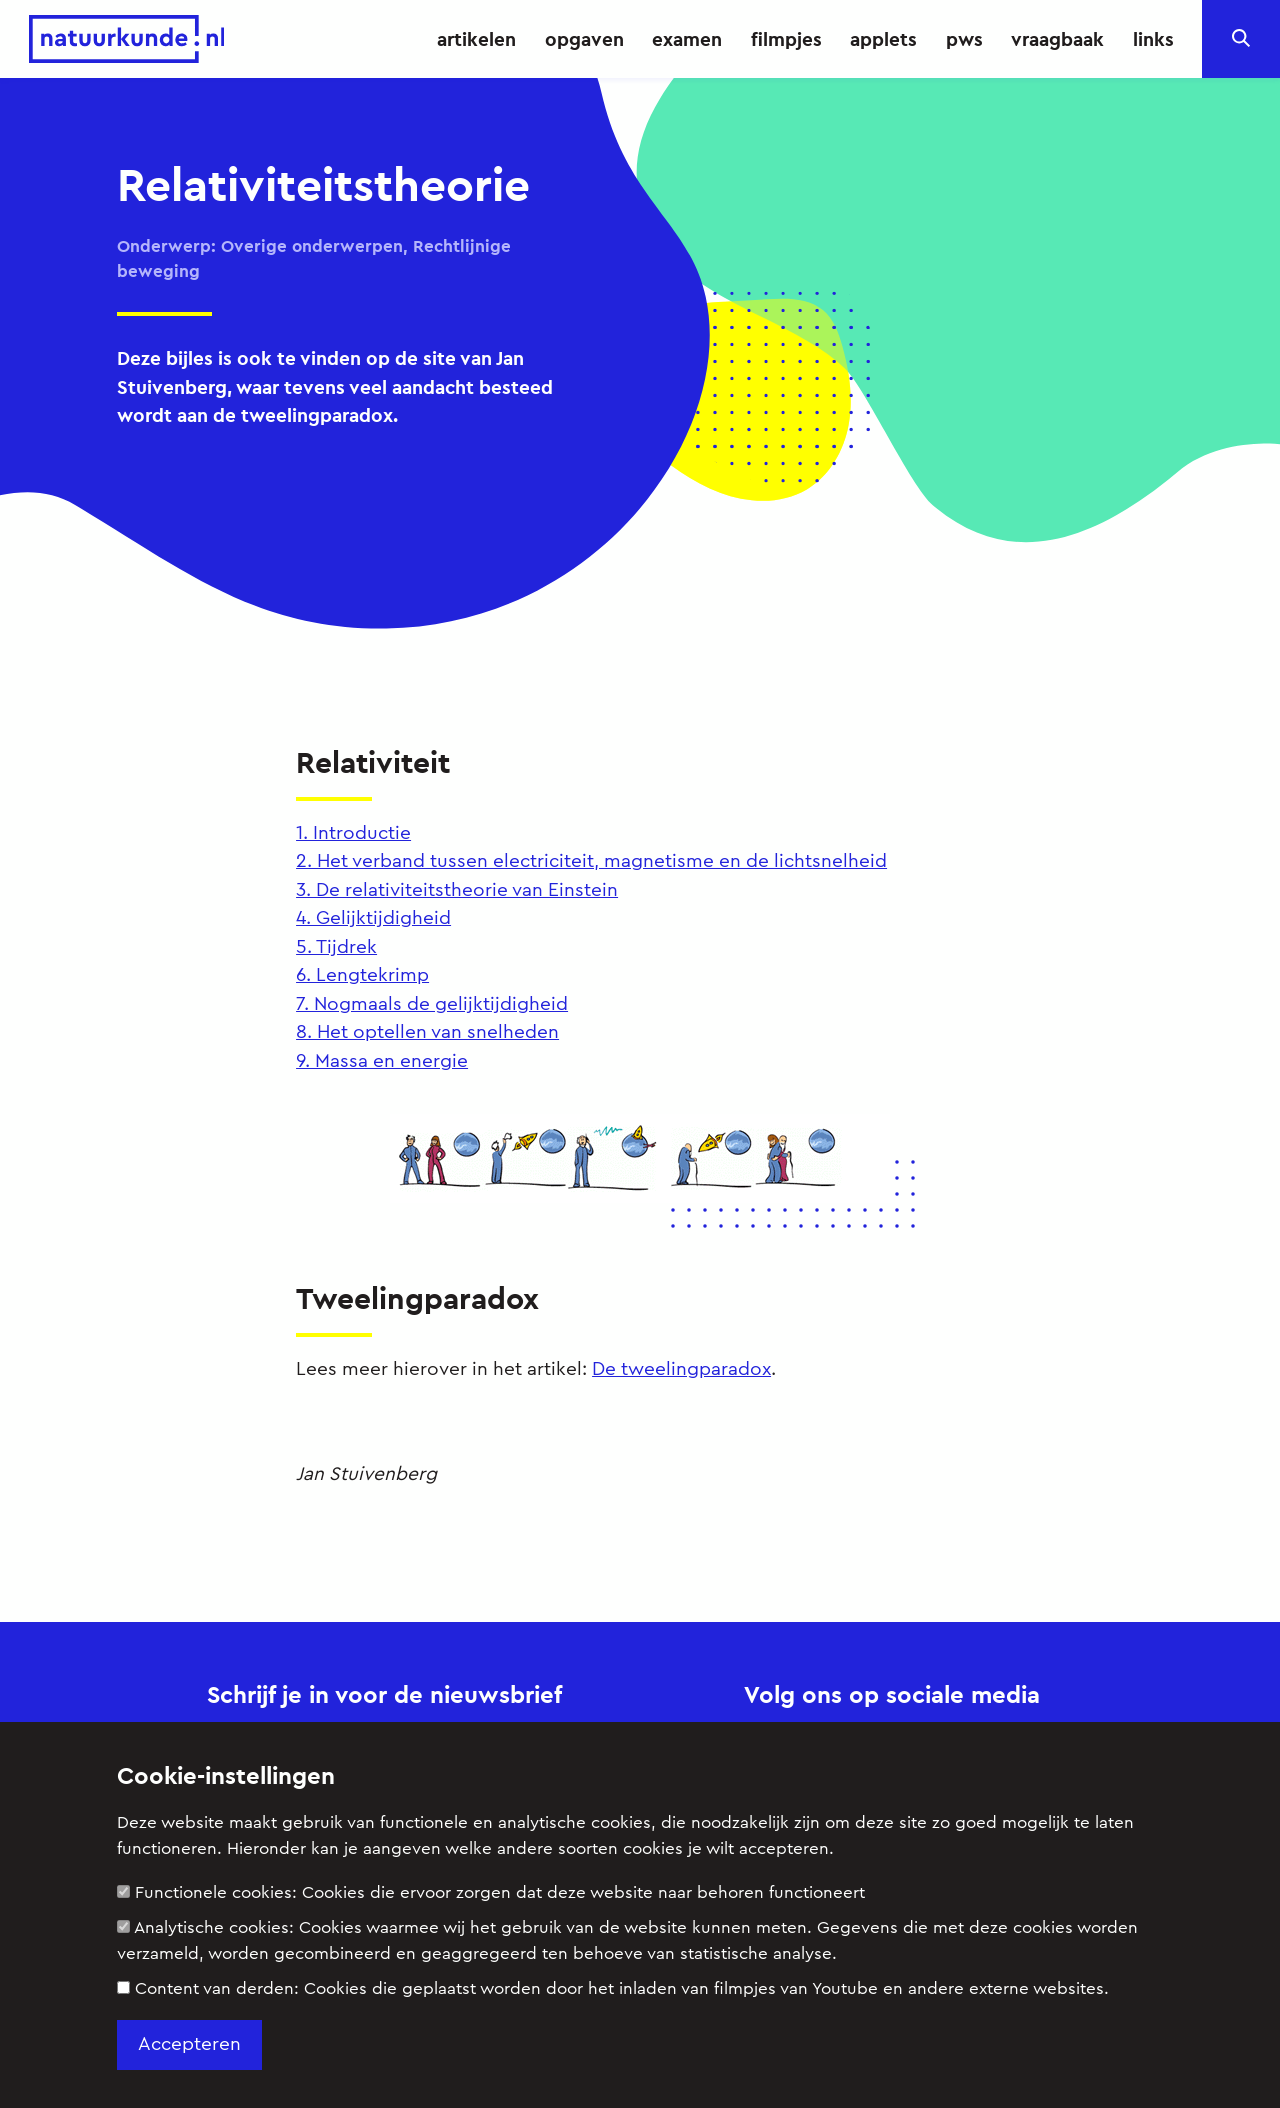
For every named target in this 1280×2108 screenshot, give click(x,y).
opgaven (584, 39)
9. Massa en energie (382, 1061)
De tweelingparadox (681, 1369)
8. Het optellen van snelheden (427, 1032)
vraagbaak (1057, 39)
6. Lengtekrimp (362, 975)
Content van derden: (613, 1988)
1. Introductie (353, 833)
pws (964, 39)
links (1153, 39)
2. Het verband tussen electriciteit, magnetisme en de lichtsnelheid (591, 861)
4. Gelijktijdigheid (373, 918)
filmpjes (786, 39)
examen (687, 39)
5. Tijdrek (336, 947)
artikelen (476, 39)
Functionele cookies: (491, 1892)
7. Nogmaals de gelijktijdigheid (432, 1004)
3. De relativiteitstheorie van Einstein (457, 890)
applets (883, 39)
